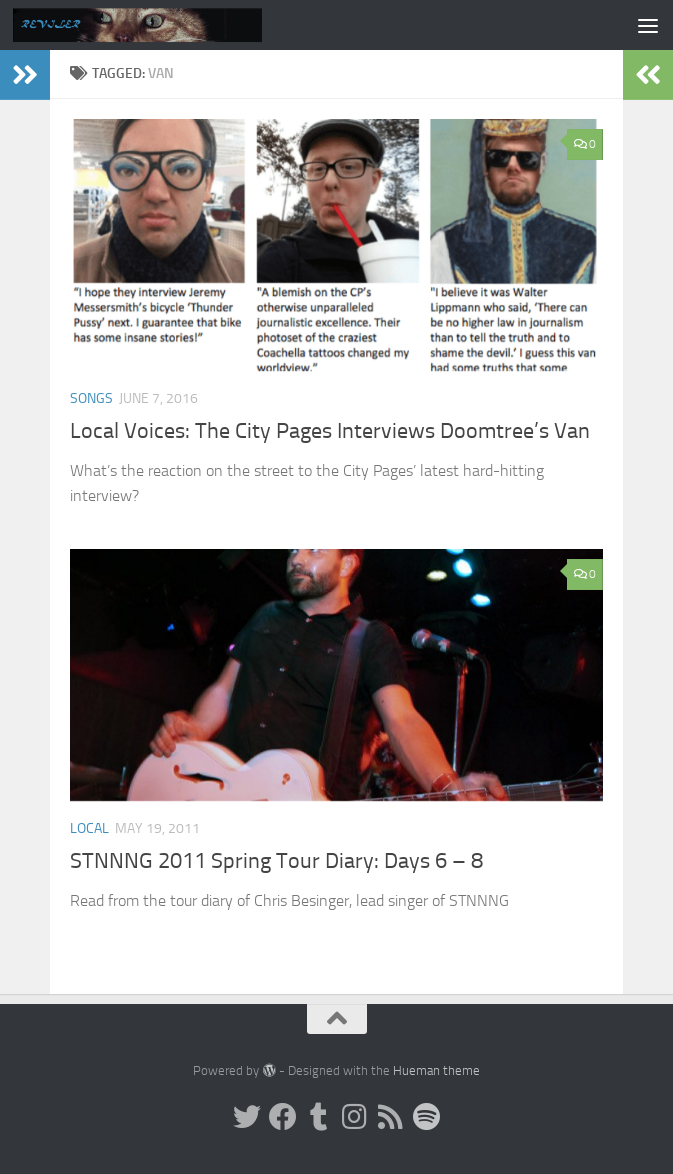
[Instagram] (355, 1117)
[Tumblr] (319, 1117)
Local (89, 828)
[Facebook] (283, 1117)
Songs (91, 398)
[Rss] (391, 1117)
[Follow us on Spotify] (427, 1117)
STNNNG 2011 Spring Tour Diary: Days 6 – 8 (276, 861)
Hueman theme (436, 1070)
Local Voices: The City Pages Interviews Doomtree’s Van (330, 431)
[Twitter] (247, 1117)
